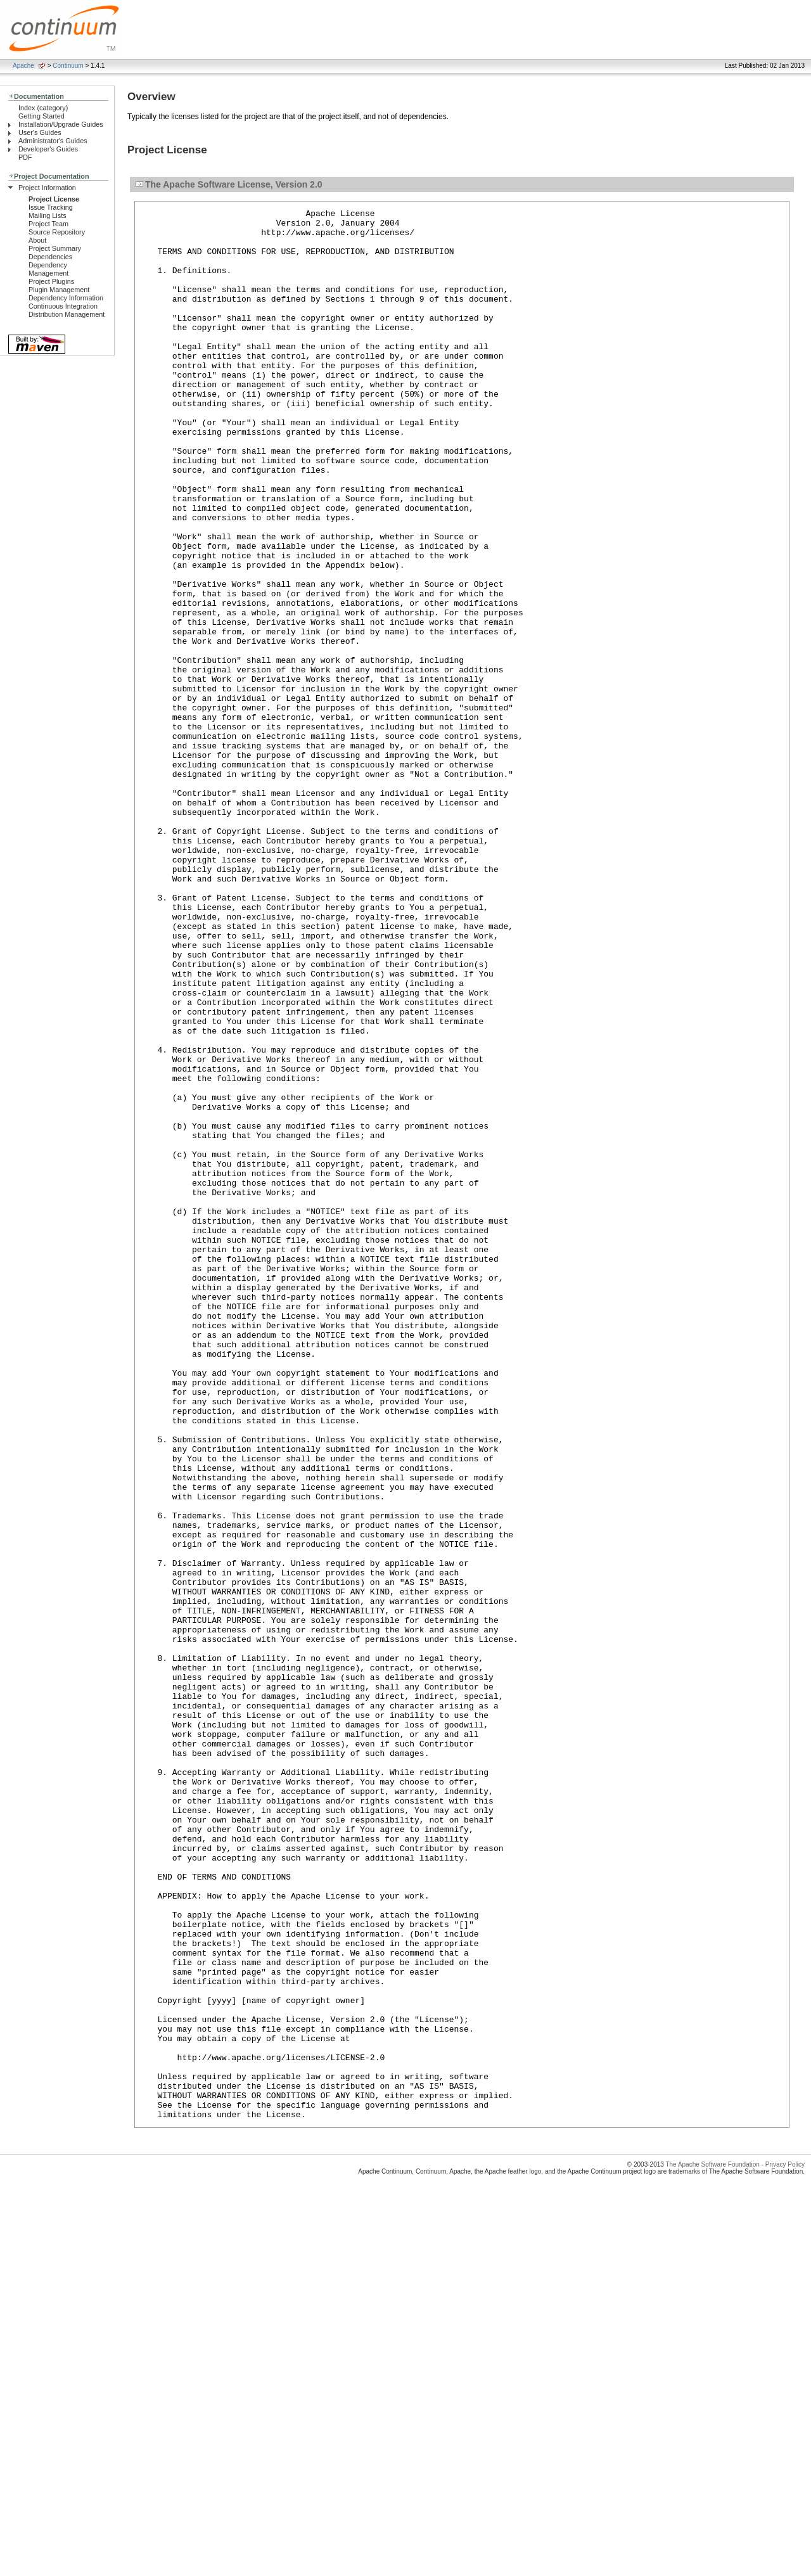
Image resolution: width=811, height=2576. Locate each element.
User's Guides (39, 132)
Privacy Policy (785, 2546)
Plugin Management (59, 289)
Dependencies (50, 256)
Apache (23, 65)
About (37, 240)
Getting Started (41, 116)
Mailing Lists (48, 215)
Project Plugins (51, 281)
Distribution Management (67, 314)
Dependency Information (66, 298)
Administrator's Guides (52, 140)
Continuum (68, 65)
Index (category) (43, 108)
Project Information (47, 187)
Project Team (48, 223)
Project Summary (55, 248)
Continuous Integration (63, 306)
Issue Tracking (51, 207)
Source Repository (57, 232)
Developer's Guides (48, 149)
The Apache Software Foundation (712, 2546)
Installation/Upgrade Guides (60, 124)
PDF (25, 157)
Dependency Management (48, 269)
